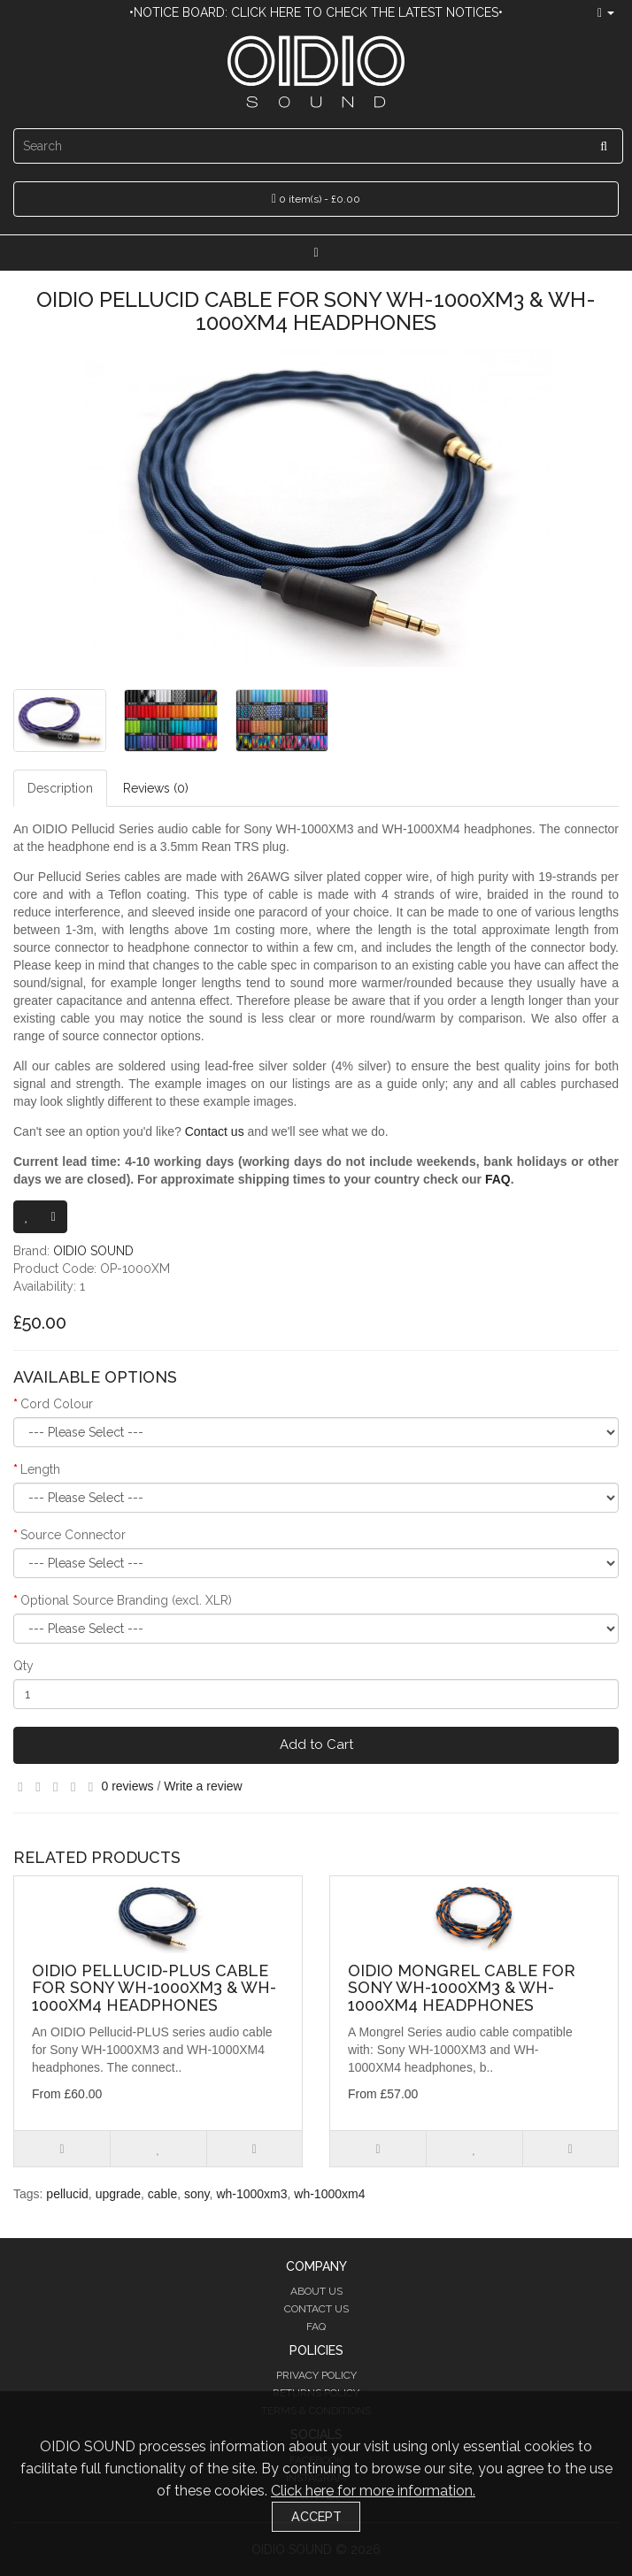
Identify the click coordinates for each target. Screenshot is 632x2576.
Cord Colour (56, 1404)
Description (60, 788)
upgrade (118, 2194)
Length (40, 1469)
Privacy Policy (316, 2375)
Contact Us (316, 2309)
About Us (316, 2291)
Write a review (203, 1786)
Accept (316, 2516)
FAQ (498, 1179)
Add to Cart (316, 1744)
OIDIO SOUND (93, 1251)
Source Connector (73, 1535)
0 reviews (127, 1786)
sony (197, 2194)
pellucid (67, 2194)
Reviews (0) (156, 788)
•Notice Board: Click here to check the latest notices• (316, 12)
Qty (23, 1666)
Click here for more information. (373, 2490)
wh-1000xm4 (329, 2194)
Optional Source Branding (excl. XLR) (126, 1600)
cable (162, 2194)
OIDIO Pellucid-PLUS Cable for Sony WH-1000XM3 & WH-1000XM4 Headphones (154, 1988)
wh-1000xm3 (251, 2194)
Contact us (214, 1131)
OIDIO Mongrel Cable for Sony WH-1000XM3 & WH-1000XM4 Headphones (461, 1988)
